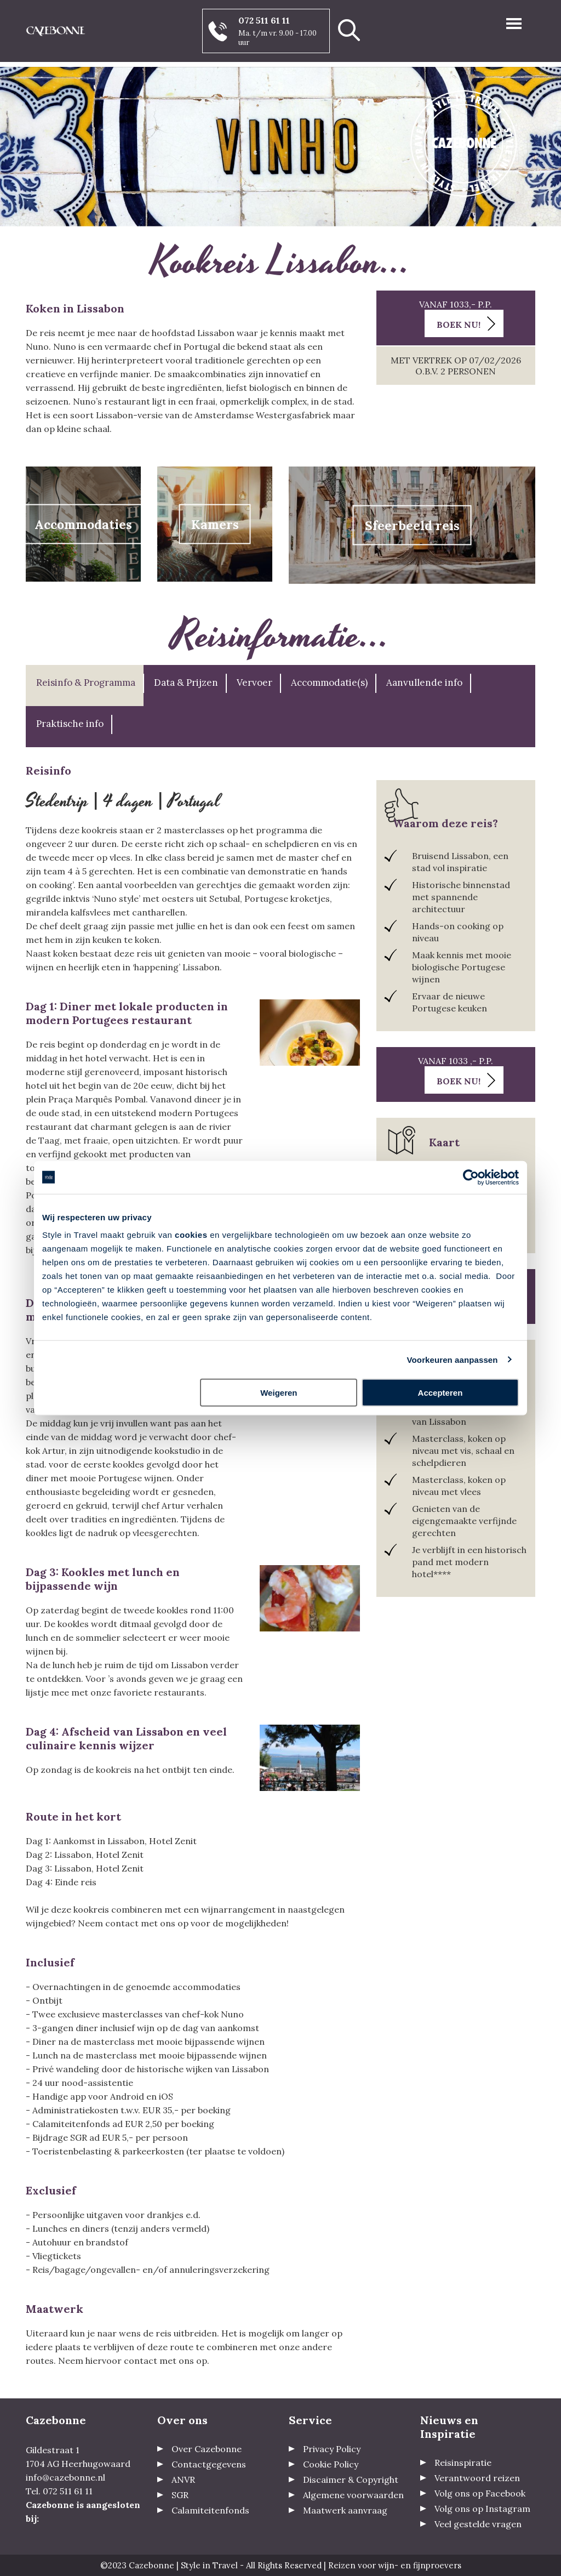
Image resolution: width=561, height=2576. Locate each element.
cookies (191, 1234)
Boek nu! (458, 324)
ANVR (183, 2479)
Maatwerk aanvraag (345, 2510)
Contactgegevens (208, 2464)
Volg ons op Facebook (479, 2493)
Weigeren (278, 1392)
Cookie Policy (330, 2464)
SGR (179, 2494)
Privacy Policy (331, 2448)
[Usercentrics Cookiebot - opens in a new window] (471, 1177)
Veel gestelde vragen (478, 2523)
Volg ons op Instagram (482, 2508)
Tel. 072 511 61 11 (59, 2491)
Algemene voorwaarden (353, 2494)
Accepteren (440, 1392)
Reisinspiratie (462, 2462)
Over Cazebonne (206, 2448)
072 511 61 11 (264, 20)
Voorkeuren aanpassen (452, 1359)
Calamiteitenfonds (210, 2510)
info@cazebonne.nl (65, 2477)
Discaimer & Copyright (350, 2479)
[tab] (85, 685)
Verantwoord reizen (477, 2477)
